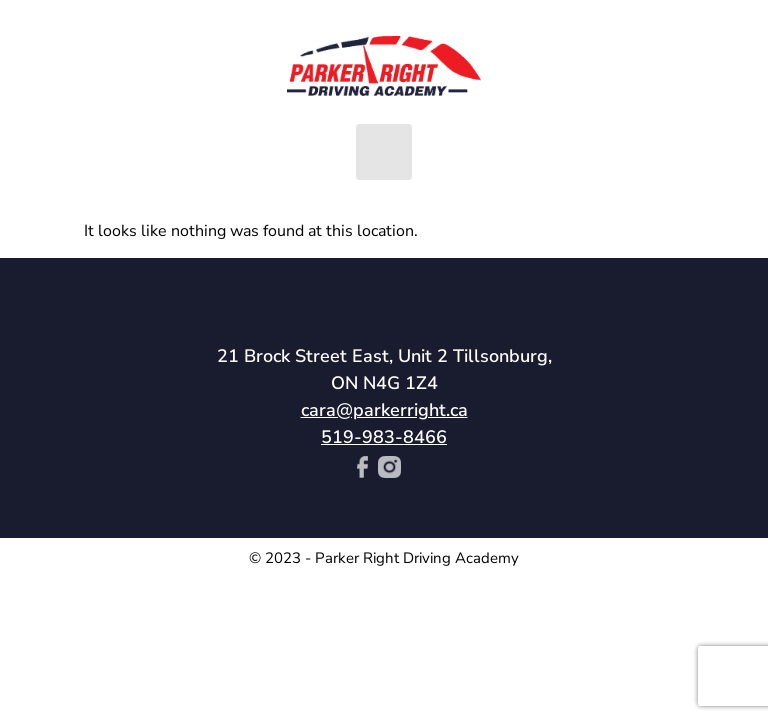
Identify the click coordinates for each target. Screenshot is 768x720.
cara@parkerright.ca (384, 410)
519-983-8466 (384, 437)
